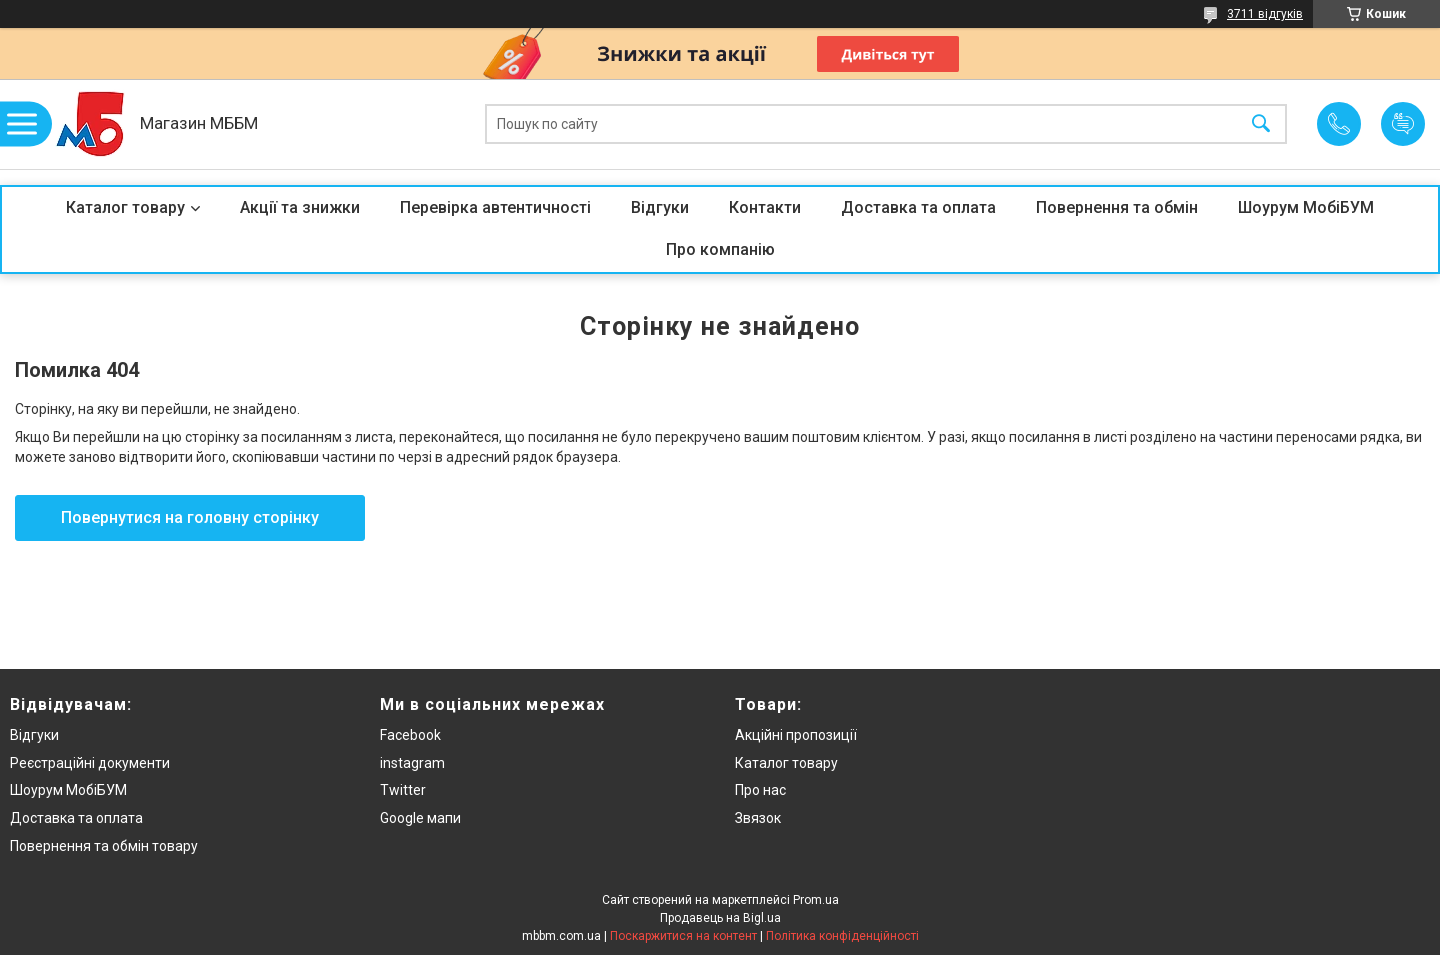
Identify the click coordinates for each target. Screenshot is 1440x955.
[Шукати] (1261, 124)
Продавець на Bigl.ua (720, 918)
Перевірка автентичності (495, 207)
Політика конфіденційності (842, 936)
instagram (412, 763)
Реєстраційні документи (90, 763)
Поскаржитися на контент (683, 936)
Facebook (410, 735)
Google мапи (420, 818)
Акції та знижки (300, 207)
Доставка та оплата (918, 207)
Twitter (403, 790)
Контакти (765, 207)
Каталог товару (125, 207)
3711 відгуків (1265, 14)
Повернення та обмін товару (104, 846)
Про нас (760, 790)
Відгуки (660, 207)
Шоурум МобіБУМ (1306, 207)
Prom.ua (816, 900)
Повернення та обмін (1117, 207)
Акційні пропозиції (796, 735)
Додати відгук (1403, 124)
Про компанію (720, 249)
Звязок (758, 818)
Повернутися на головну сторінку (190, 517)
